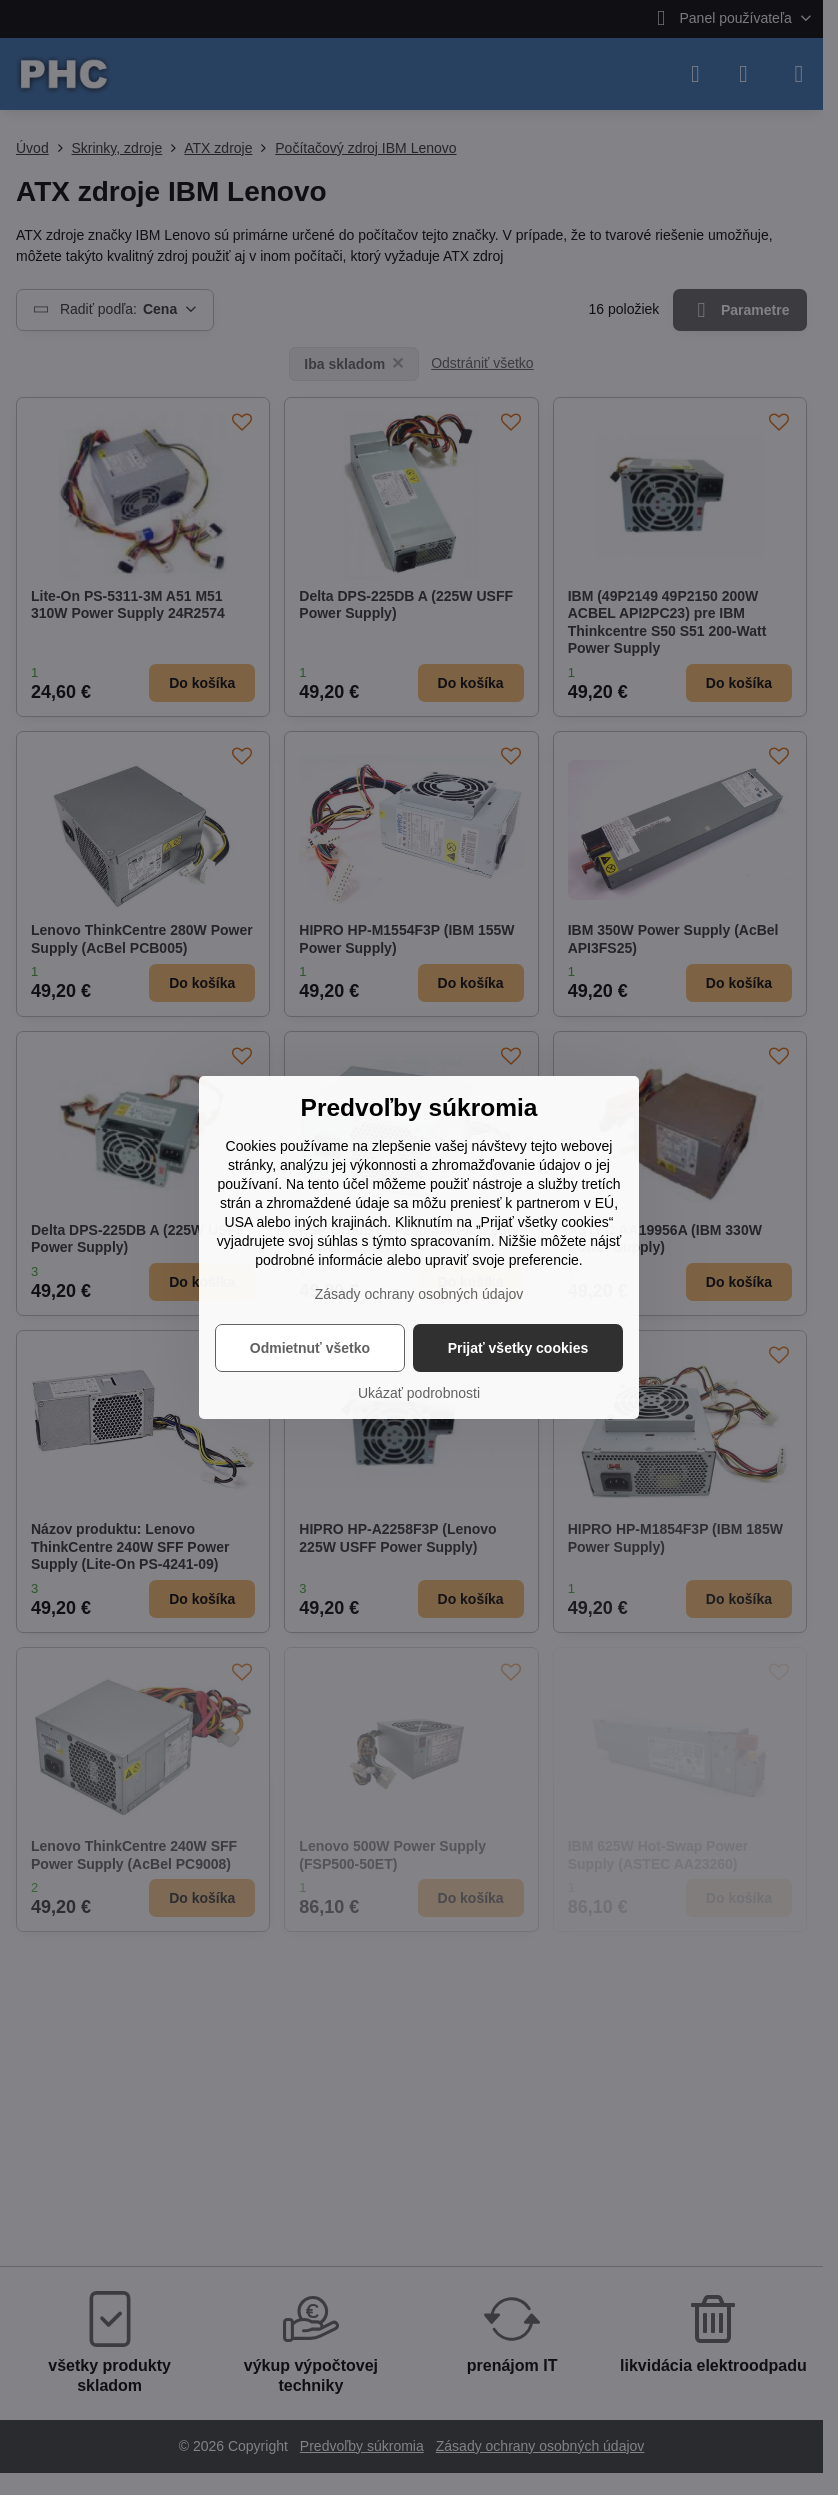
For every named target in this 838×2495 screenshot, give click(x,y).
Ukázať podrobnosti (419, 1393)
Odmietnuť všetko (310, 1348)
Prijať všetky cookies (518, 1348)
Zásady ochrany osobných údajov (419, 1294)
